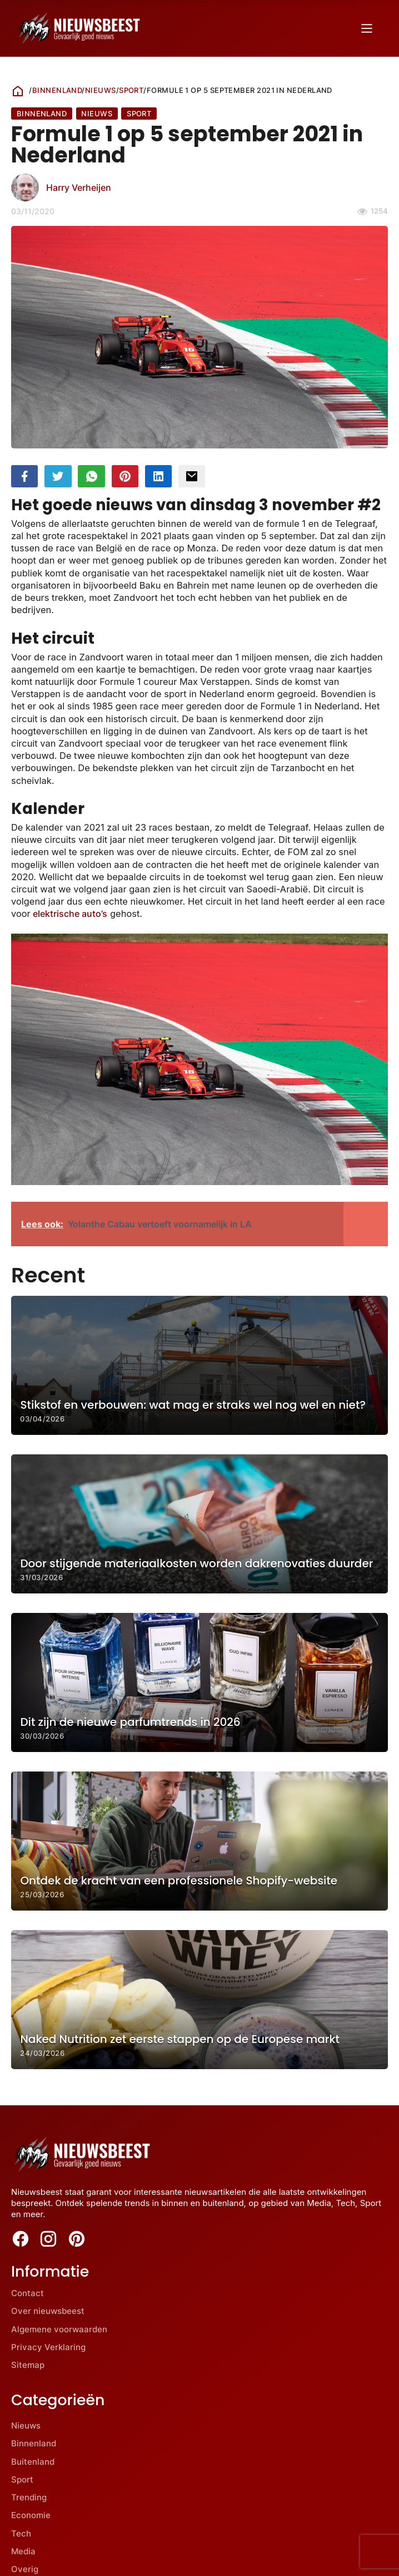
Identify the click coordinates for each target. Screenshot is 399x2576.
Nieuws (100, 90)
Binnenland (57, 90)
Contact (27, 2293)
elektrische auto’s (70, 913)
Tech (21, 2533)
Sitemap (27, 2365)
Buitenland (32, 2461)
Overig (24, 2569)
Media (23, 2551)
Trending (29, 2497)
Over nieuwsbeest (47, 2311)
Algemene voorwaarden (59, 2329)
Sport (131, 90)
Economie (31, 2515)
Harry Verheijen (78, 187)
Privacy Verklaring (48, 2347)
